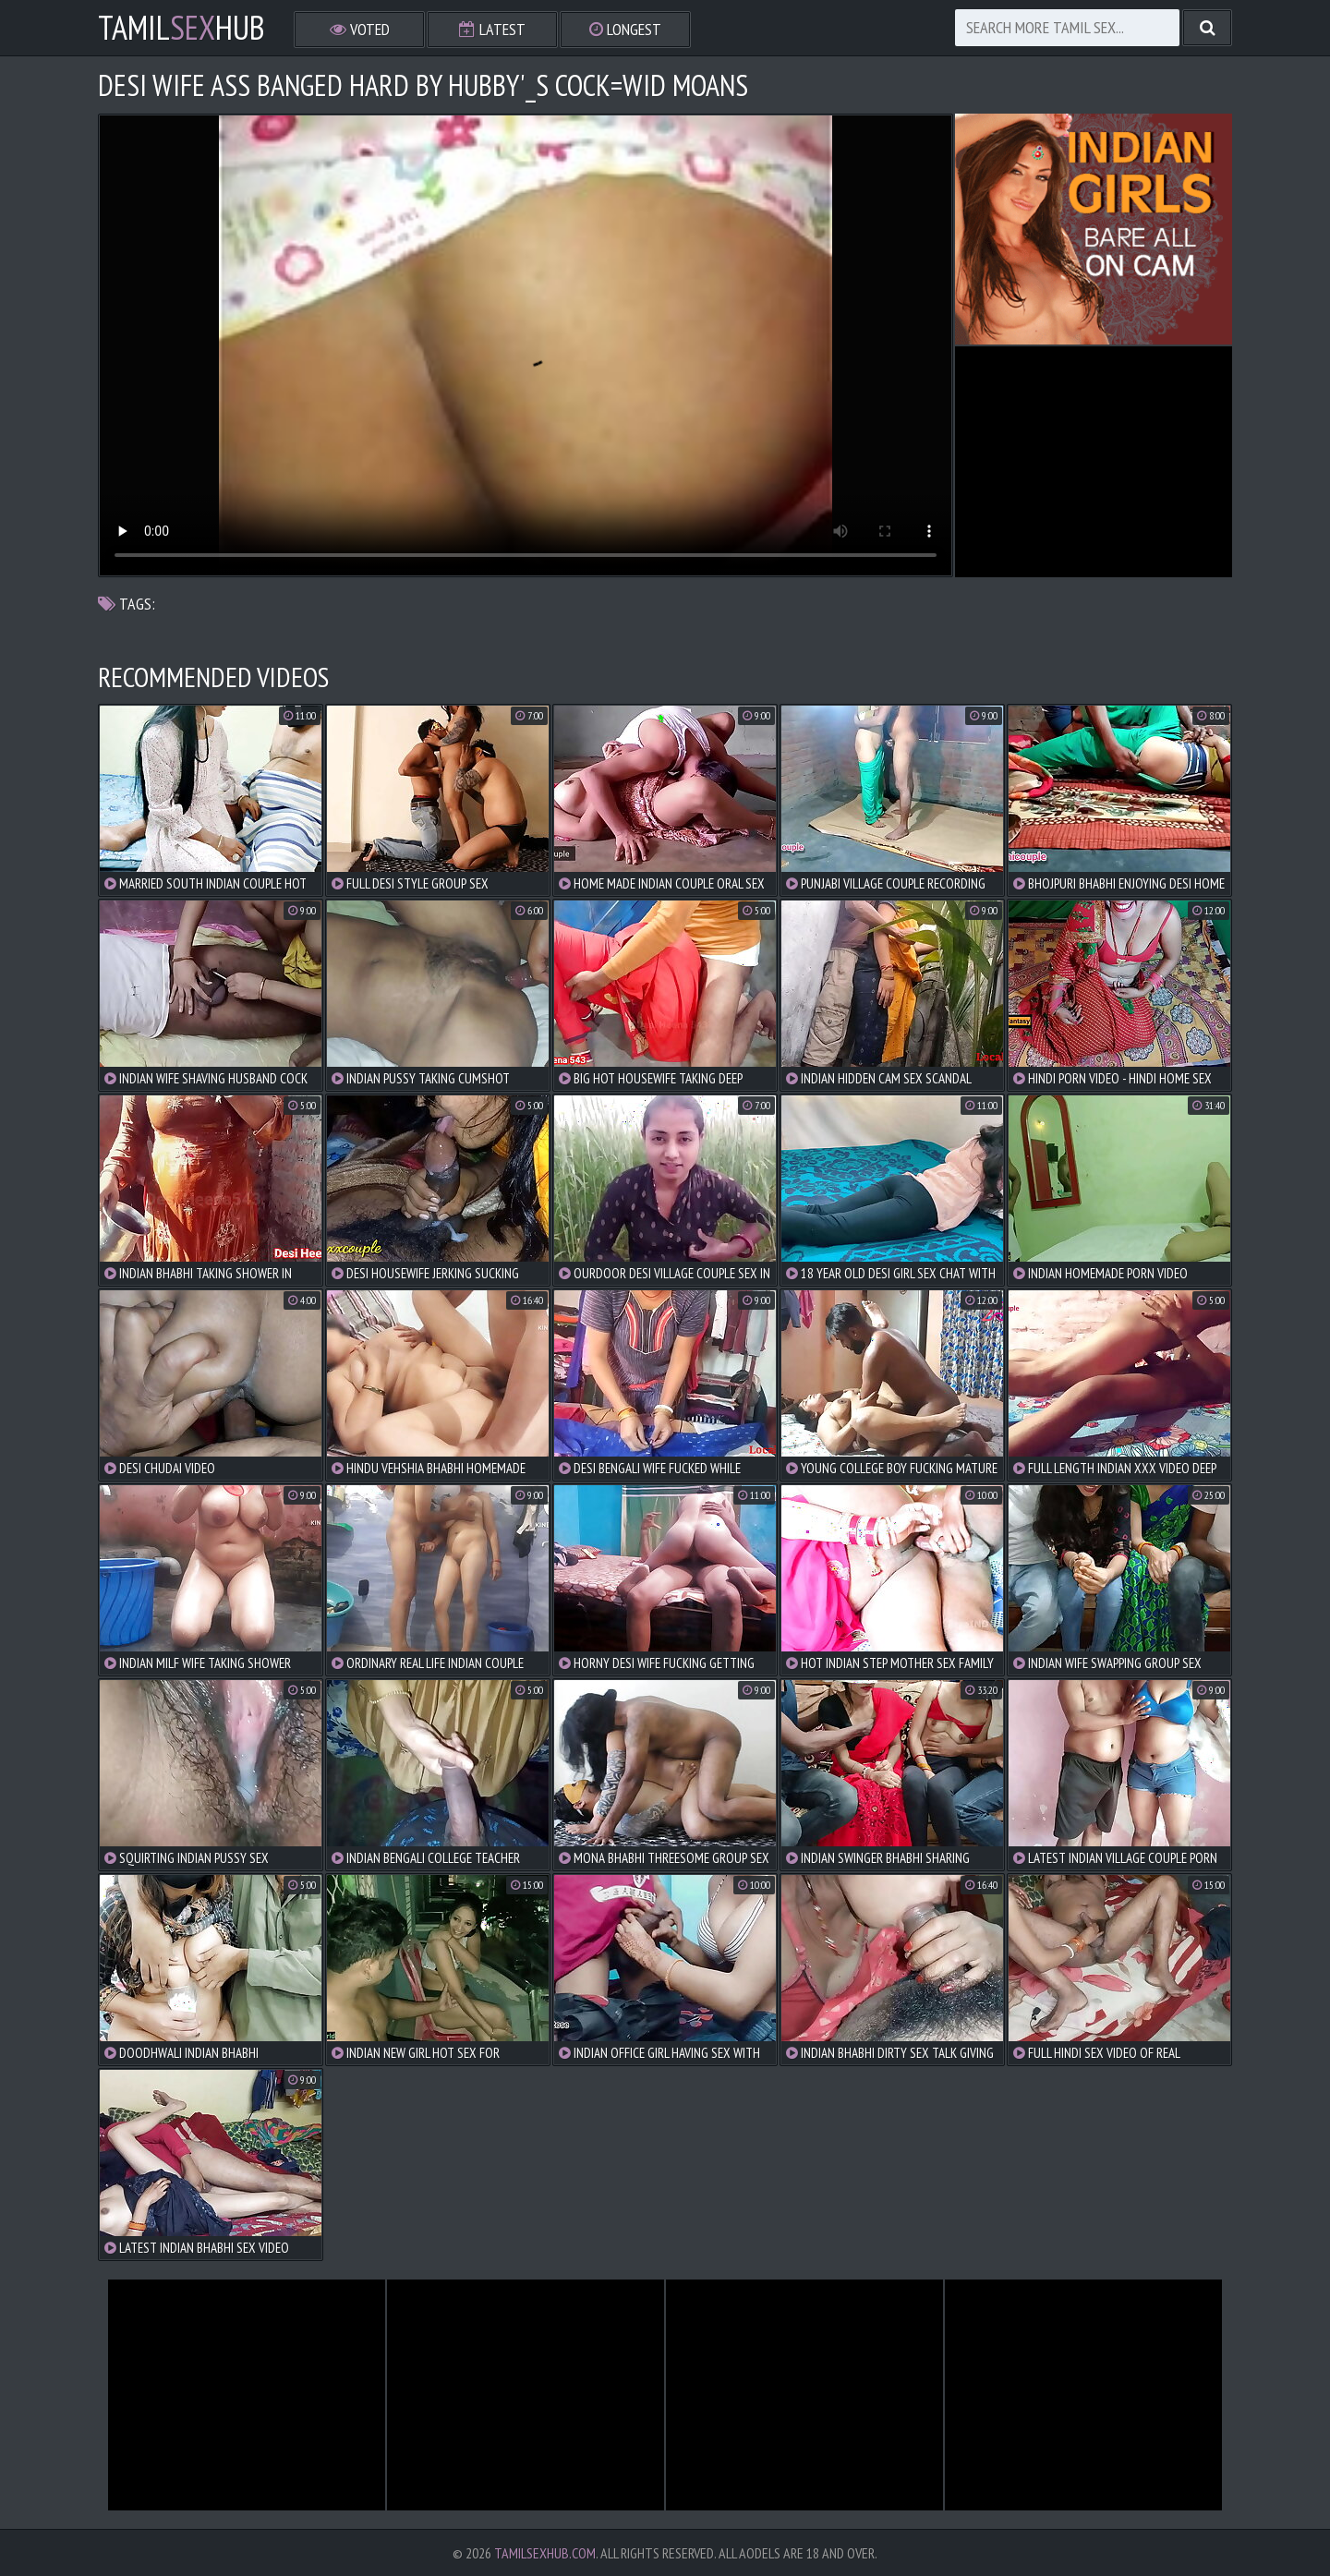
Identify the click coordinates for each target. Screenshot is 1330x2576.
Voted (360, 29)
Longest (625, 29)
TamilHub (181, 27)
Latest (492, 29)
